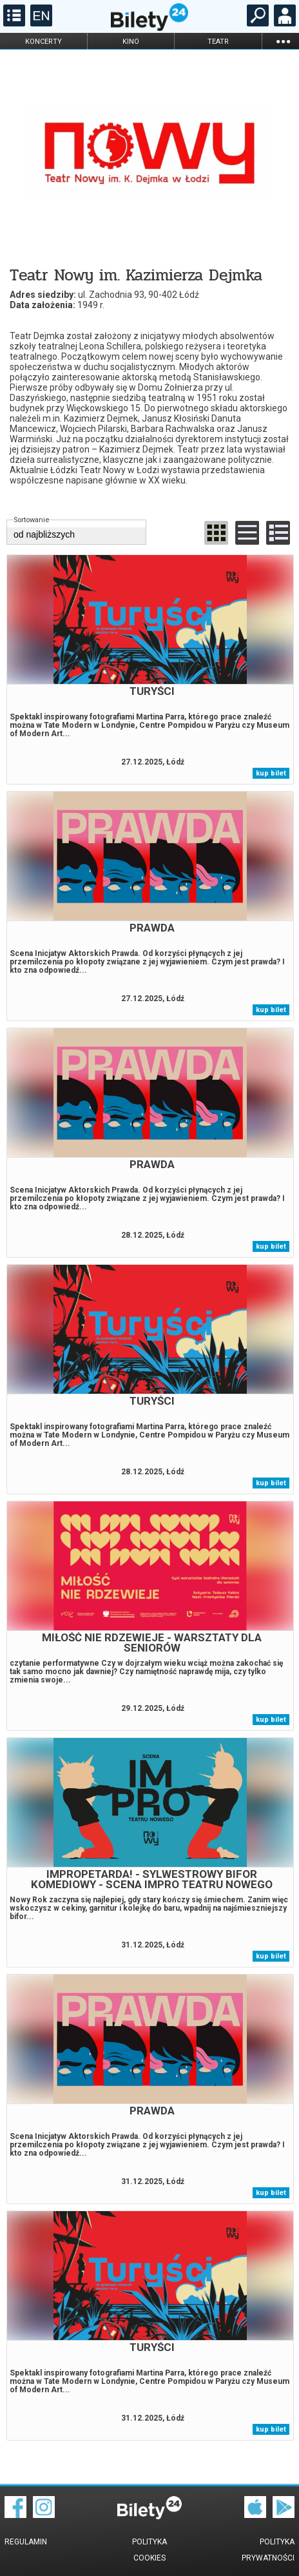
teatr (218, 41)
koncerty (43, 41)
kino (130, 41)
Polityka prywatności (268, 2549)
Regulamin (26, 2541)
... (283, 41)
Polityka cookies (149, 2549)
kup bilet (271, 773)
